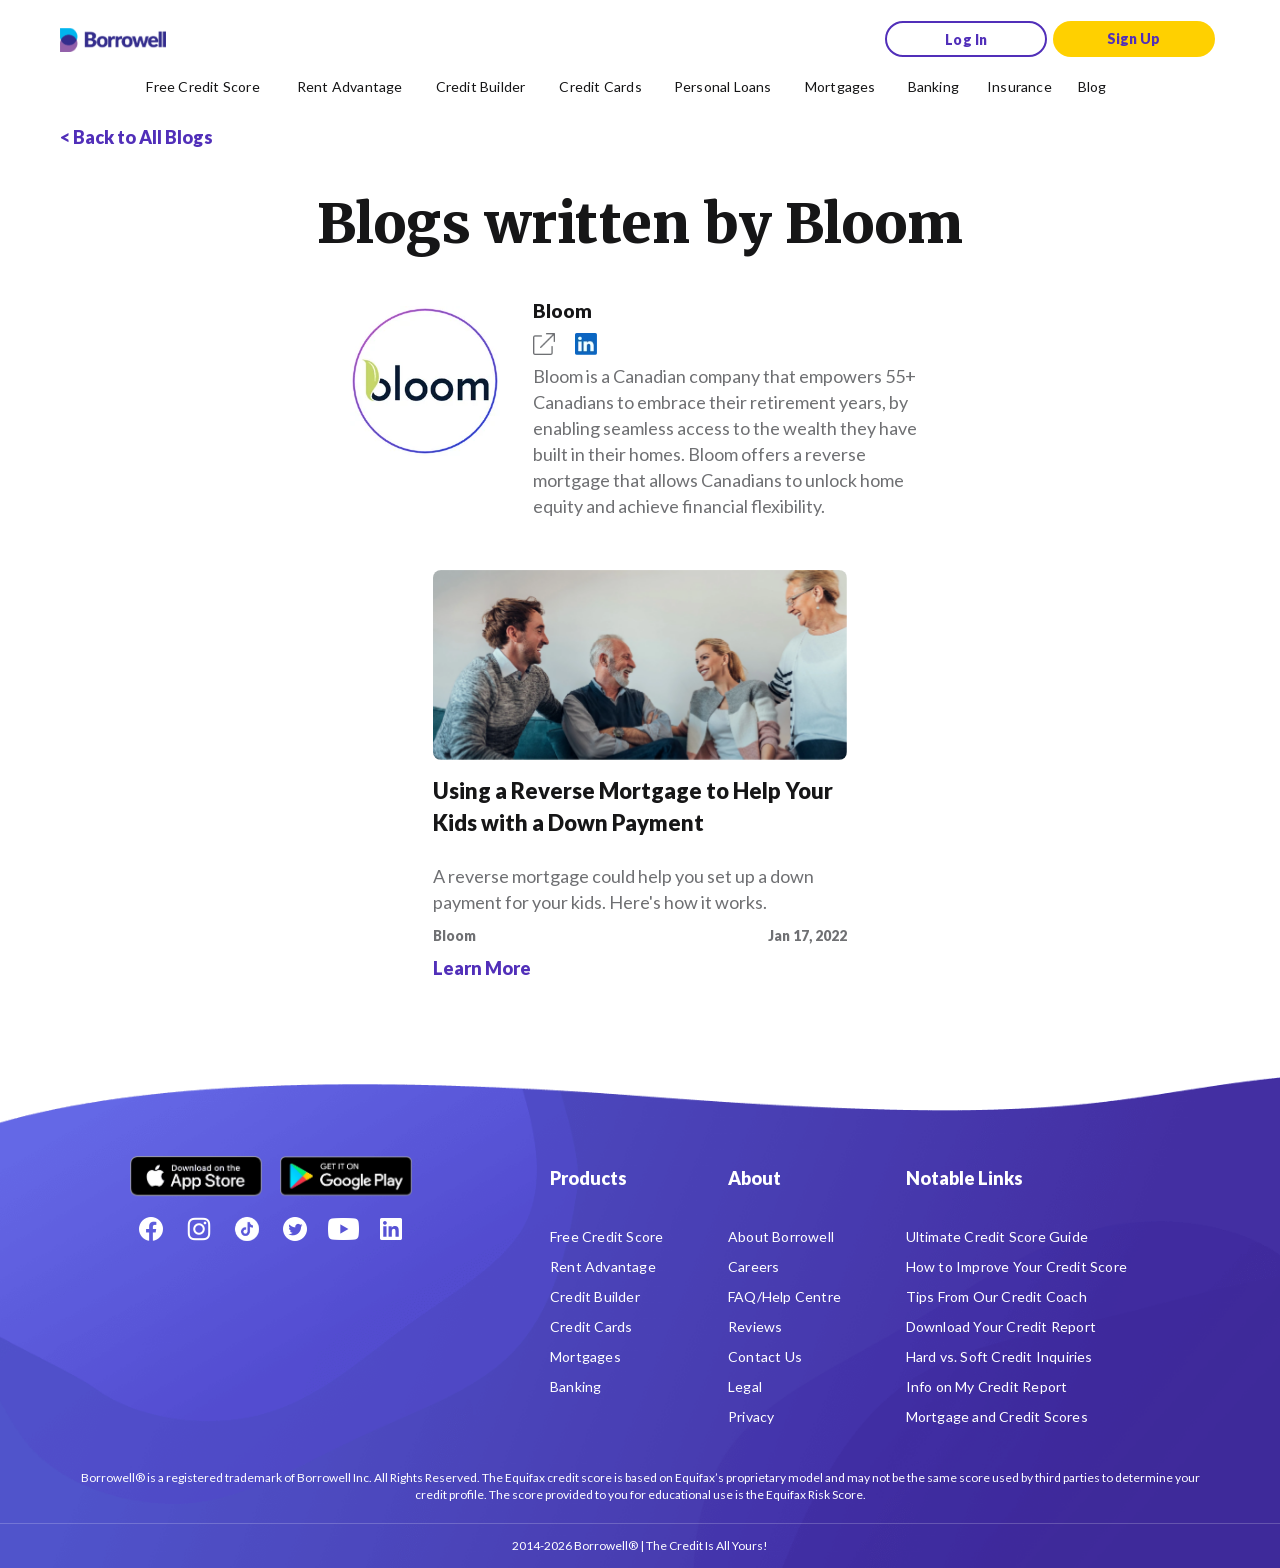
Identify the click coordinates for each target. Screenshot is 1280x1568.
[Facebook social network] (151, 1229)
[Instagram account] (199, 1229)
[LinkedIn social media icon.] (391, 1229)
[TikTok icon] (247, 1229)
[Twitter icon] (295, 1229)
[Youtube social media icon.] (343, 1229)
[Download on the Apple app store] (196, 1168)
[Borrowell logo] (113, 40)
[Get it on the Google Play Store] (346, 1168)
